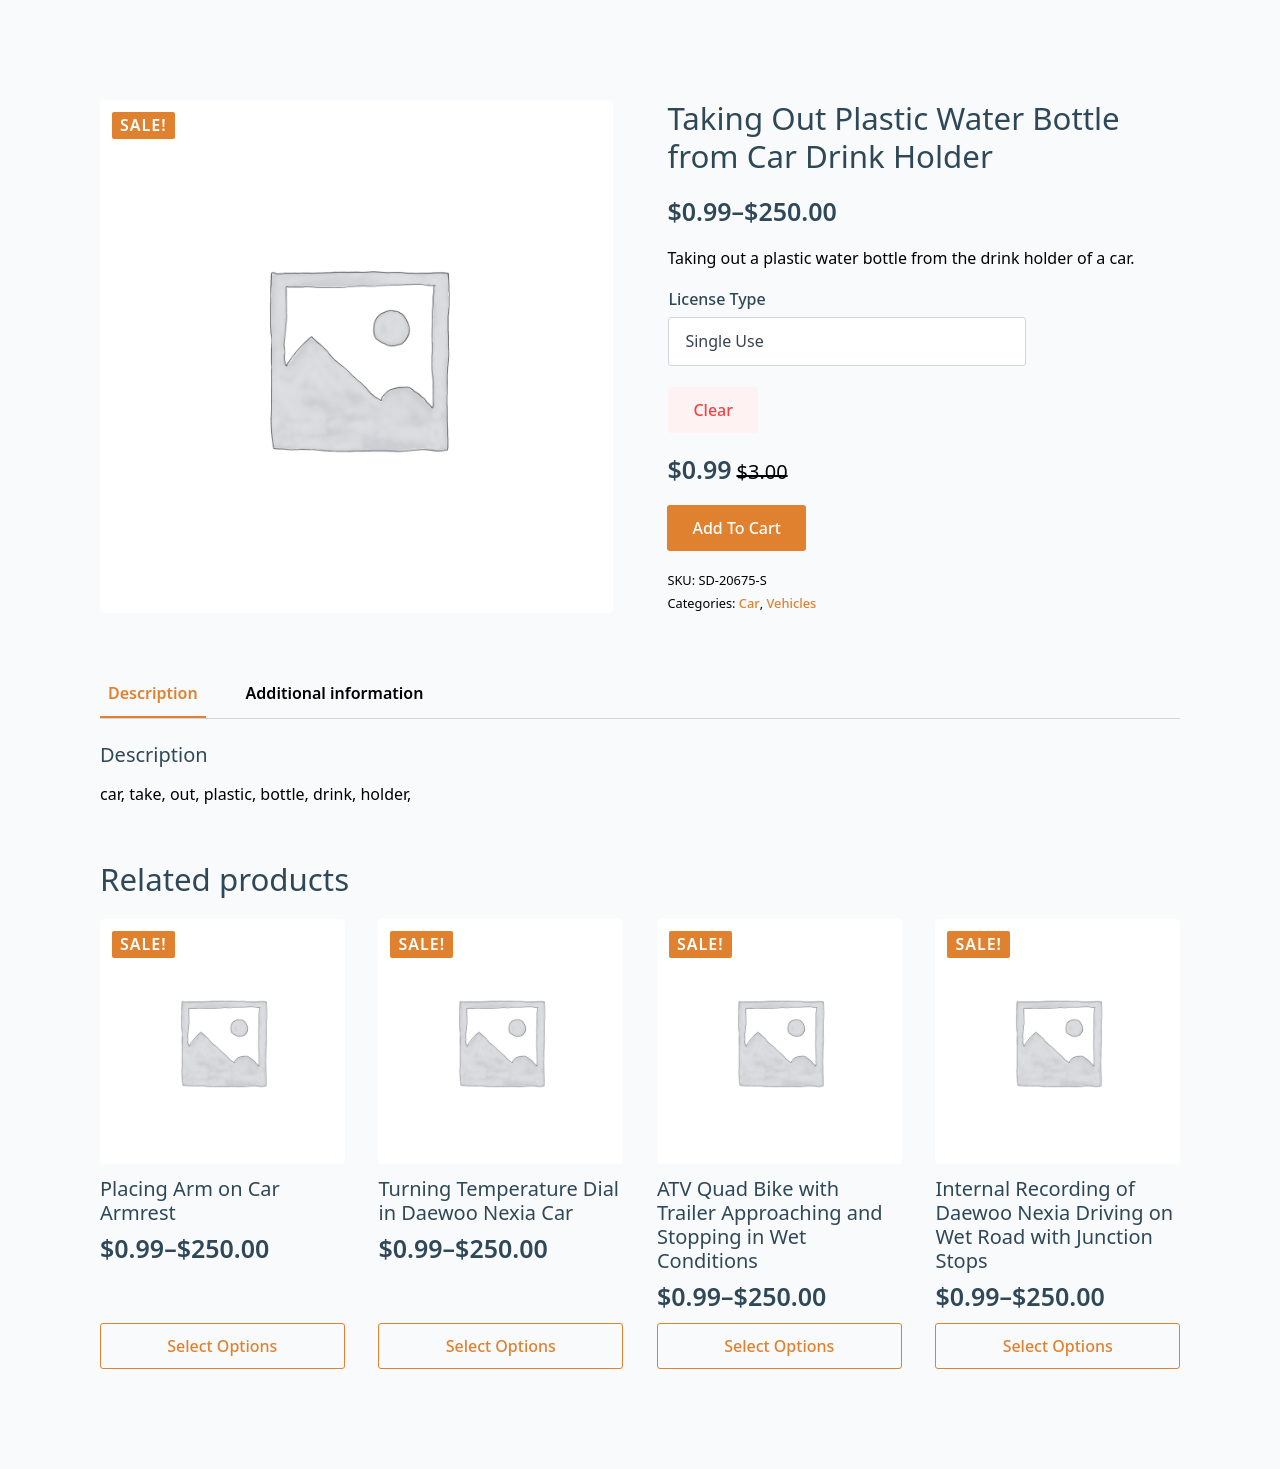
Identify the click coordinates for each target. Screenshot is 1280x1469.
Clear (713, 410)
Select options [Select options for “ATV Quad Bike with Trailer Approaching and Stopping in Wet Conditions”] (779, 1346)
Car (749, 603)
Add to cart (736, 528)
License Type (716, 299)
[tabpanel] (640, 774)
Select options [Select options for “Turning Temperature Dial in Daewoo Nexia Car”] (501, 1346)
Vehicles (791, 603)
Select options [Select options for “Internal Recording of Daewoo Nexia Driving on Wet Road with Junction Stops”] (1058, 1346)
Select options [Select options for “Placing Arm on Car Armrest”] (222, 1346)
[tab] (153, 693)
